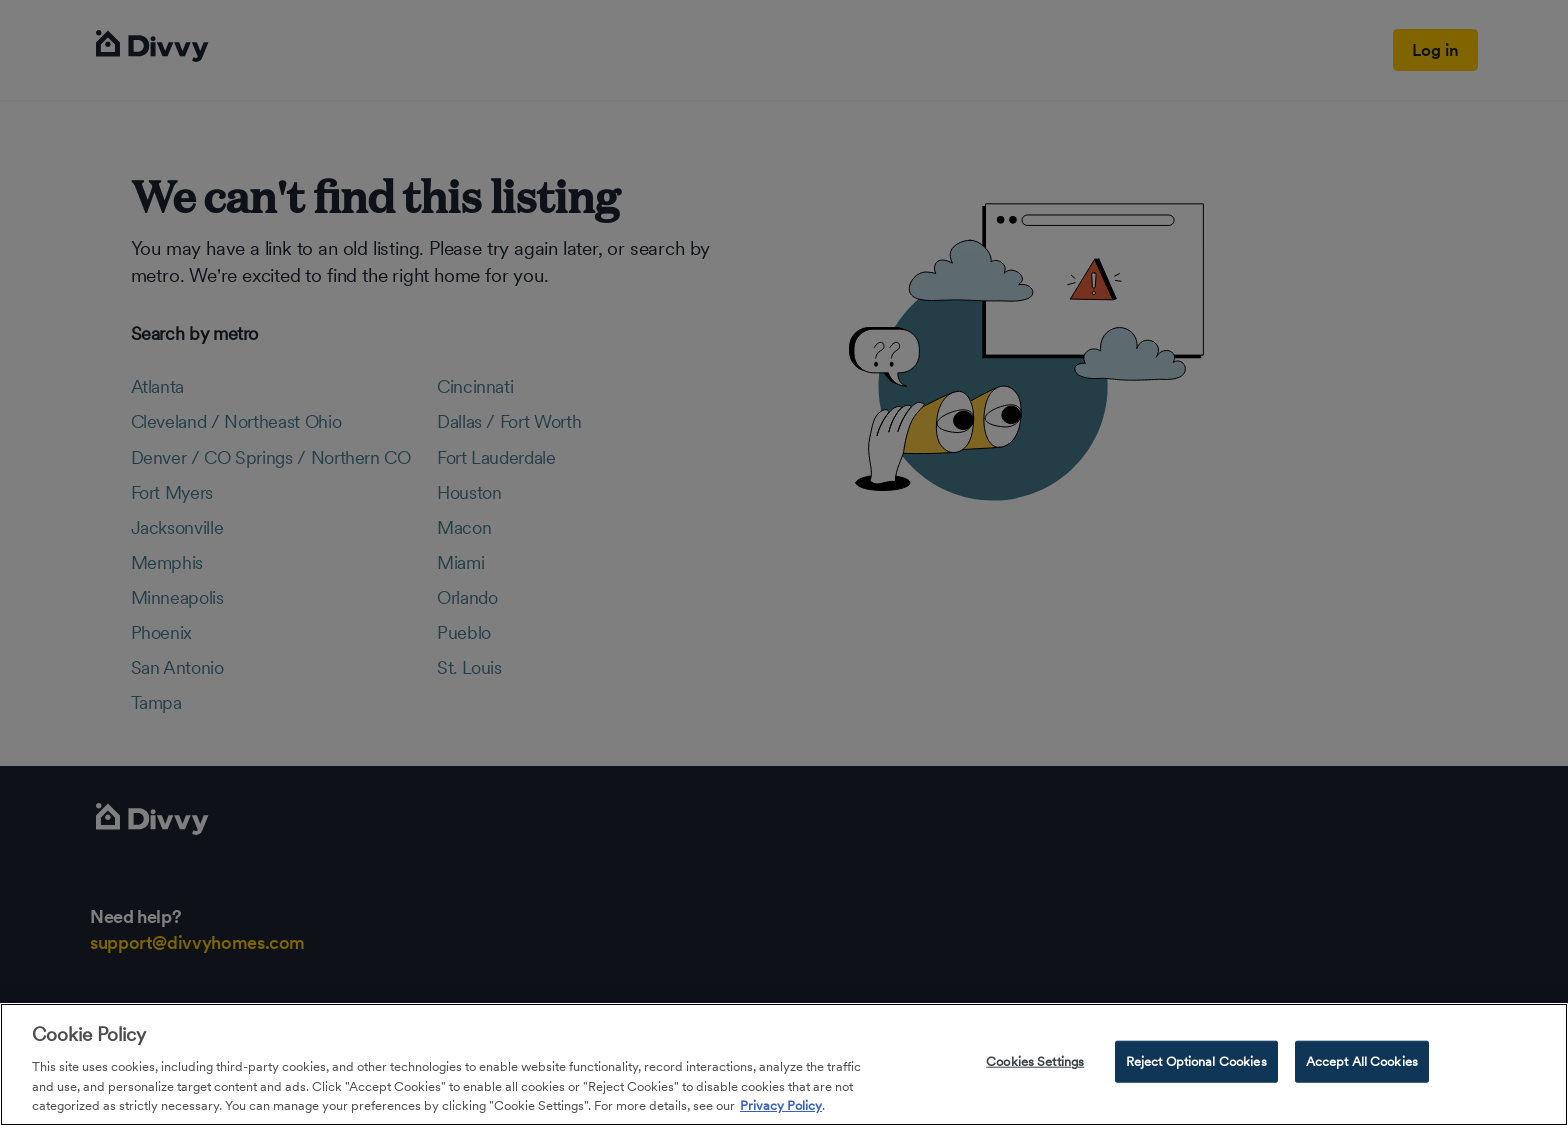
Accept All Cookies (1362, 1061)
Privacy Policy (781, 1105)
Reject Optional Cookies (1196, 1061)
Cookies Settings (1035, 1061)
